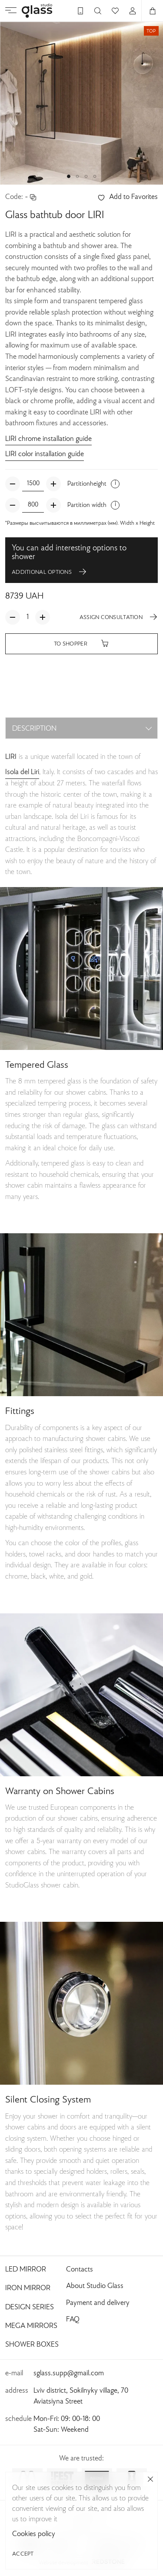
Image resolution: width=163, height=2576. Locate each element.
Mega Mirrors (31, 2326)
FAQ (73, 2320)
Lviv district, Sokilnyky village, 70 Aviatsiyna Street (80, 2396)
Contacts (79, 2270)
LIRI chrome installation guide (48, 439)
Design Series (29, 2307)
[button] (68, 176)
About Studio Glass (94, 2286)
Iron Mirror (27, 2288)
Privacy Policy (81, 2529)
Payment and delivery (98, 2303)
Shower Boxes (32, 2345)
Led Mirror (25, 2270)
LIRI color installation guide (44, 454)
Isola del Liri (22, 772)
